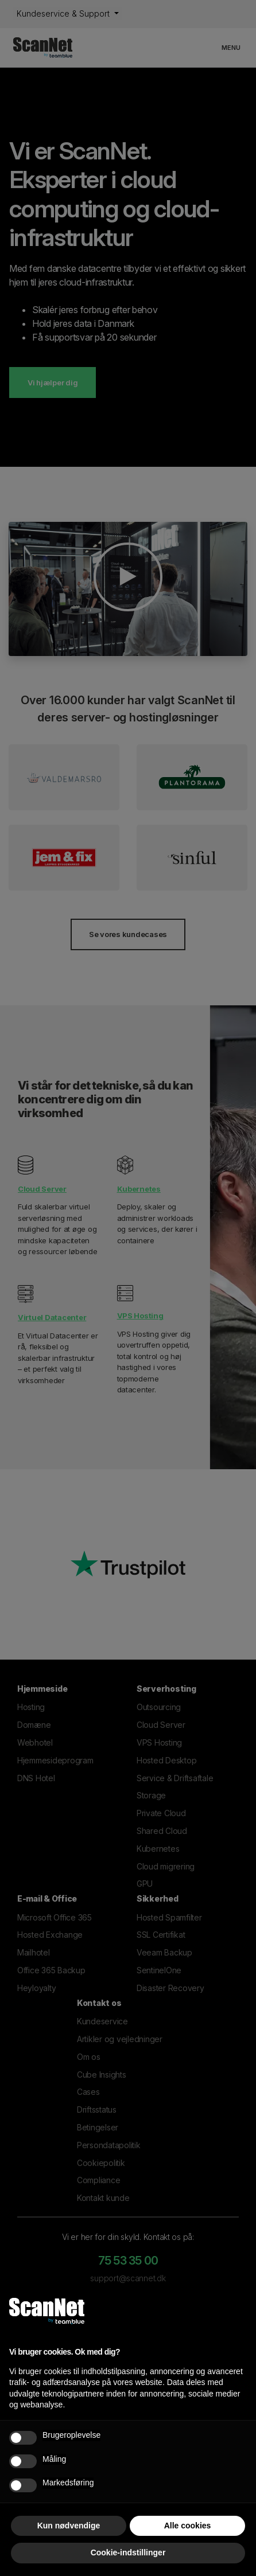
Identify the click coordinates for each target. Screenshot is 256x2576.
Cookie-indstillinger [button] (128, 2552)
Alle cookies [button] (187, 2525)
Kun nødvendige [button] (68, 2525)
